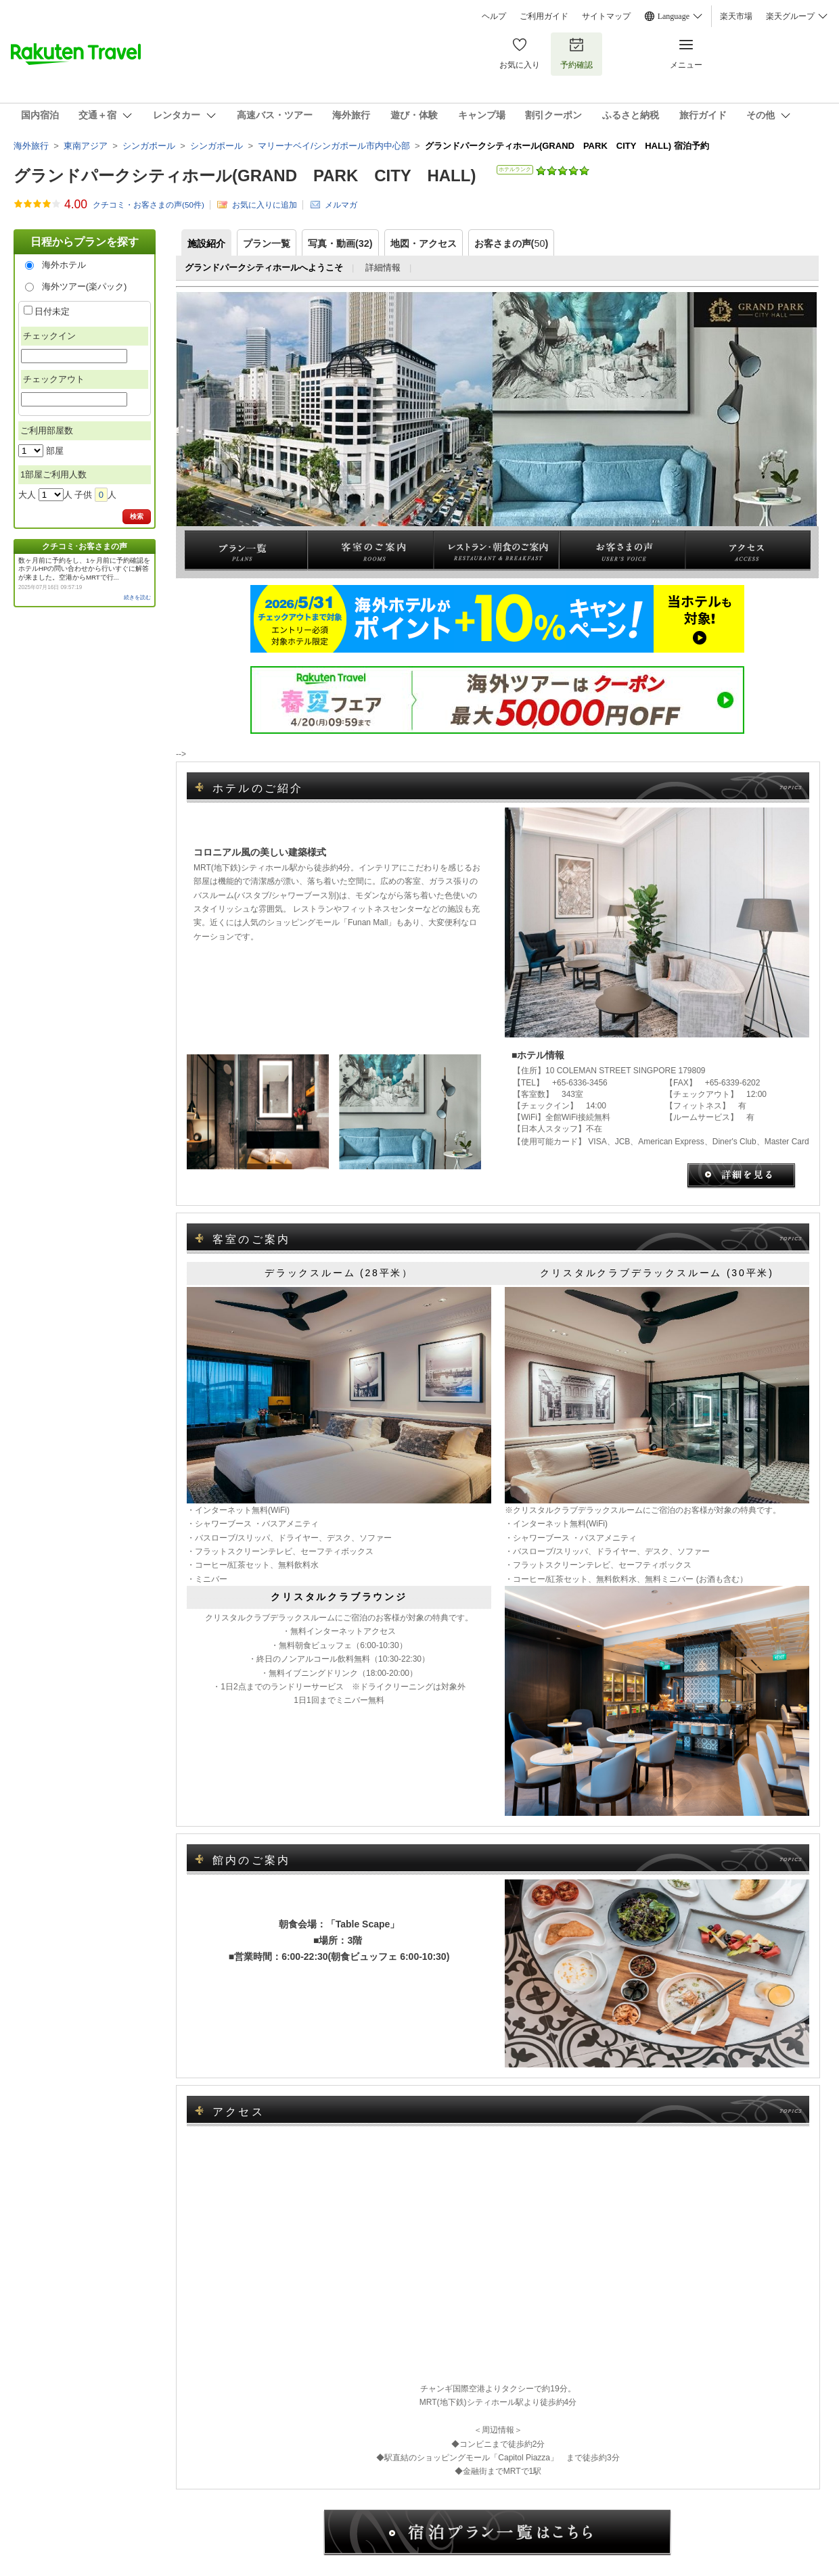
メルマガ (341, 204)
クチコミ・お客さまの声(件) (148, 205)
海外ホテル (64, 265)
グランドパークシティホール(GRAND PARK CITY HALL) (245, 175)
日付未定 (52, 311)
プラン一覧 (266, 243)
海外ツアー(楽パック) (84, 286)
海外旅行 (31, 146)
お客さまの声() (511, 243)
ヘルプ (494, 16)
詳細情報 (383, 267)
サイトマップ (606, 16)
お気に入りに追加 (264, 204)
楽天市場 (736, 16)
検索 (136, 516)
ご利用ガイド (544, 16)
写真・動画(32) (340, 243)
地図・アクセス (423, 243)
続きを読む (137, 597)
